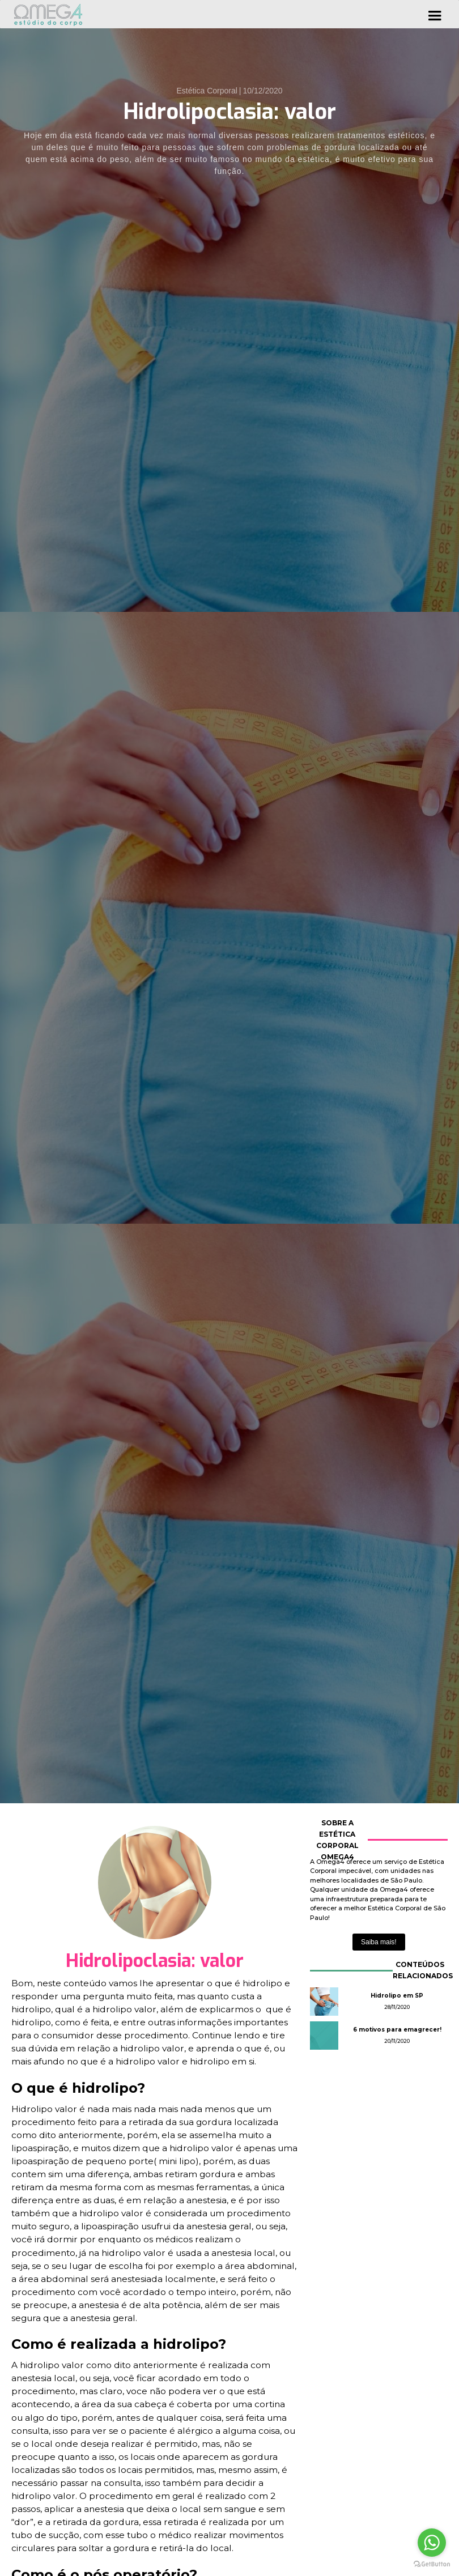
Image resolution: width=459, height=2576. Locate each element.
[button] (434, 14)
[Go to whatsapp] (432, 2542)
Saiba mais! (379, 1942)
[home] (52, 14)
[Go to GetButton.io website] (432, 2564)
